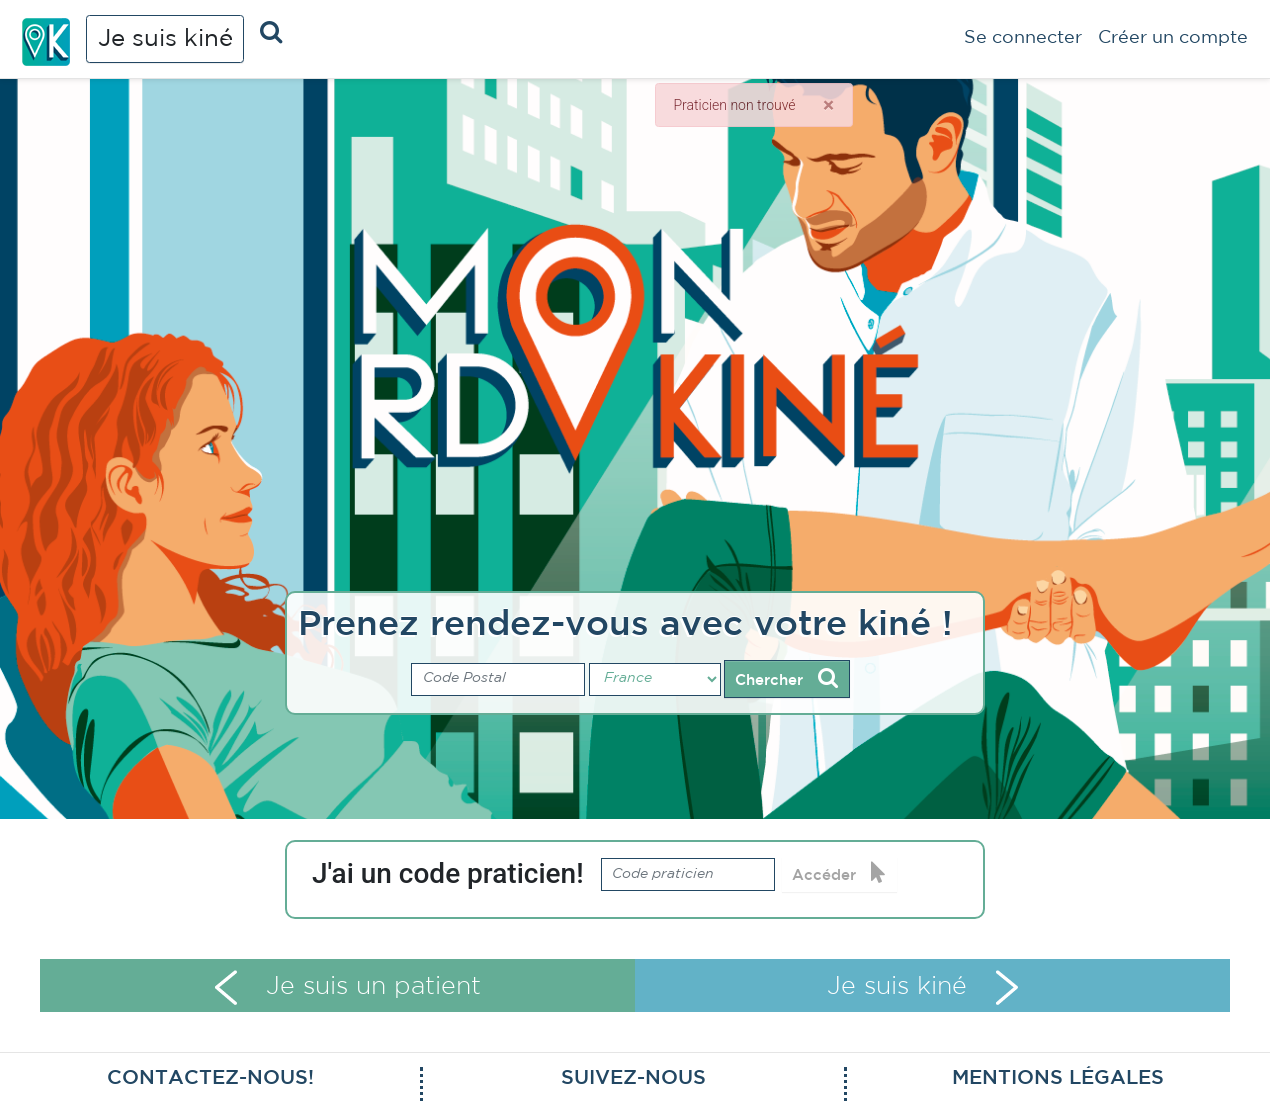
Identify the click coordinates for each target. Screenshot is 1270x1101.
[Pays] (655, 680)
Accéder (839, 873)
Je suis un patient (347, 987)
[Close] (828, 105)
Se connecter (1023, 38)
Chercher (786, 678)
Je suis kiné (165, 39)
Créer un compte (1173, 38)
